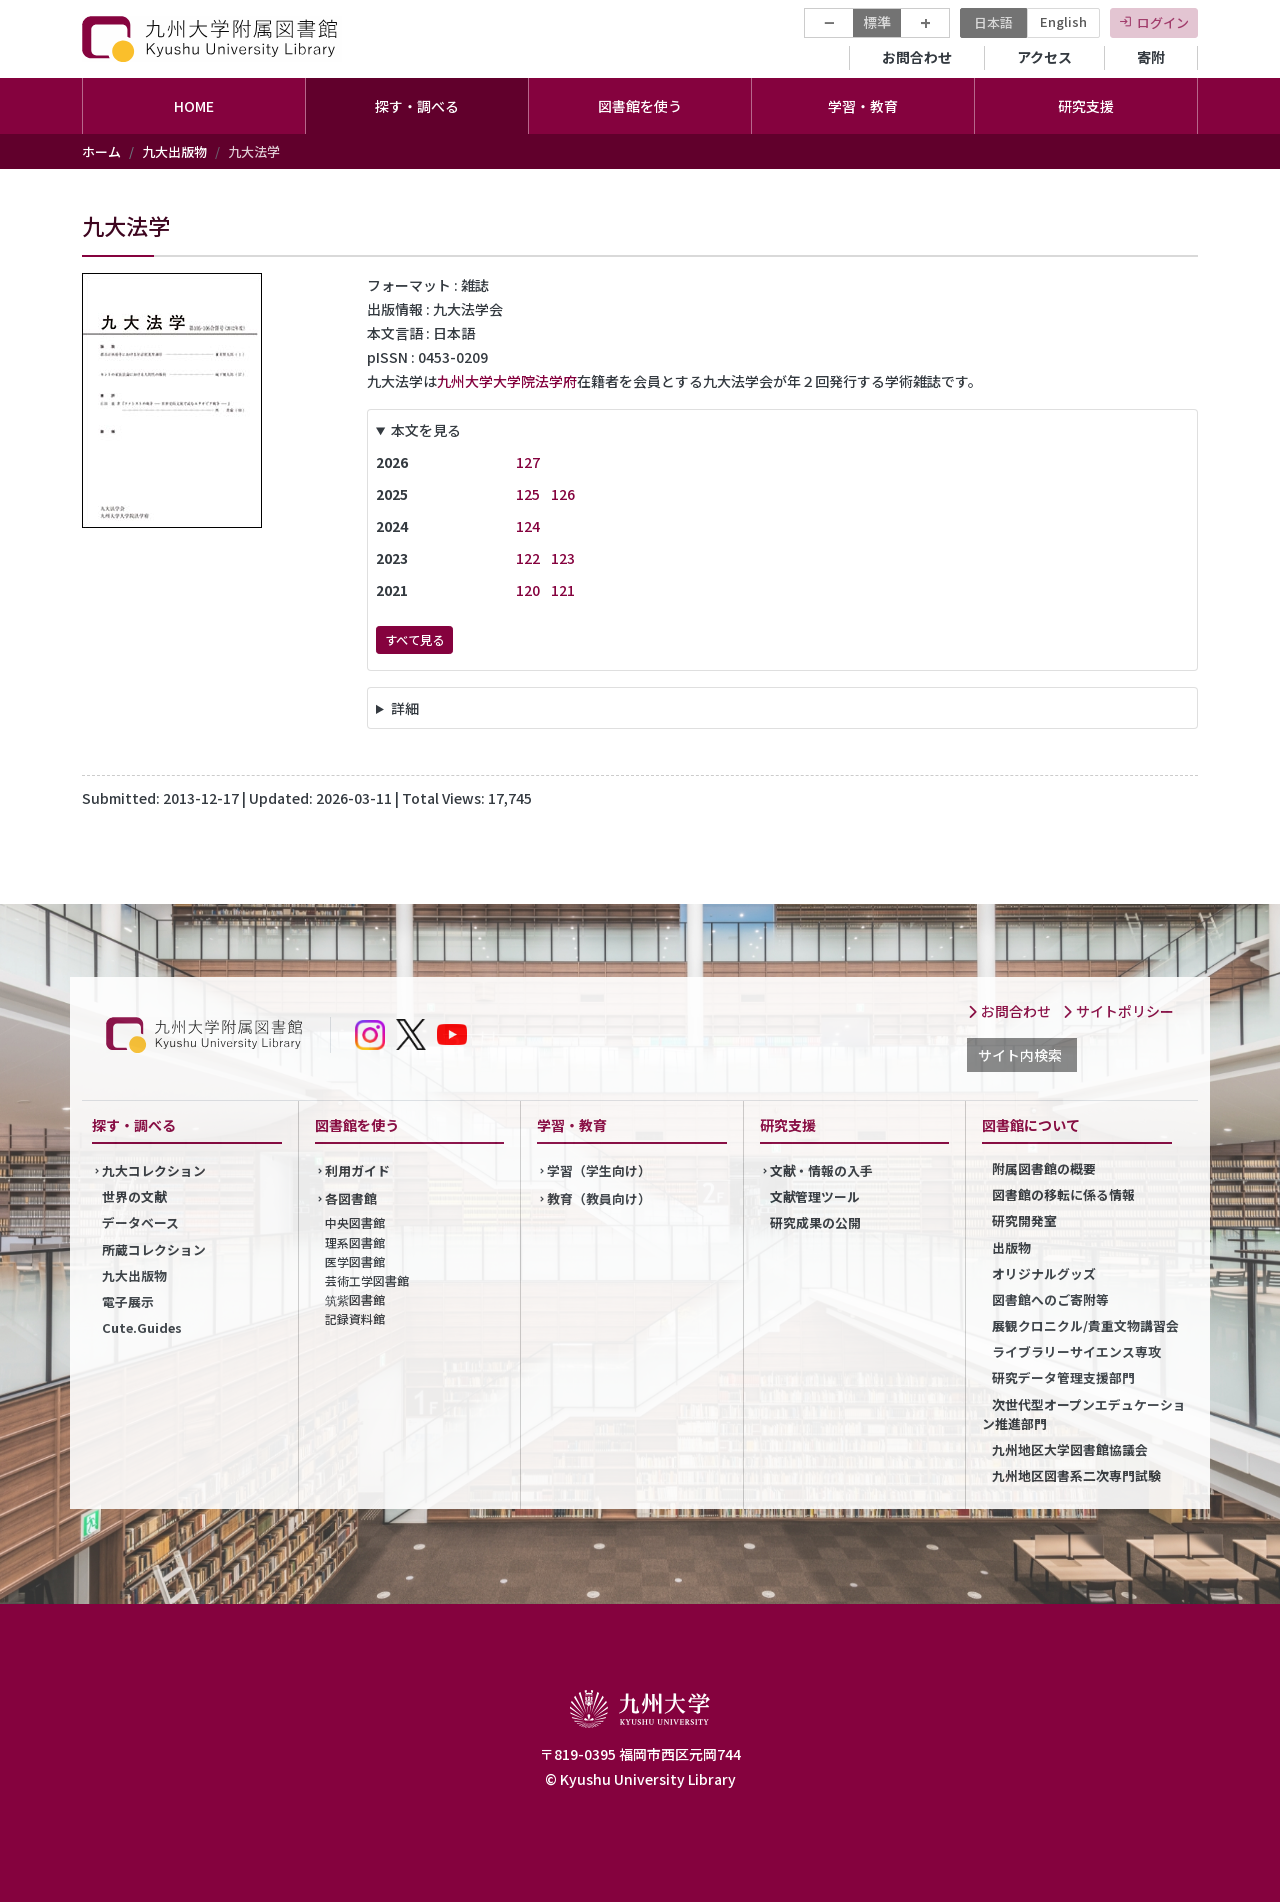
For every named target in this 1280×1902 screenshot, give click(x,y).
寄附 (1151, 57)
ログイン (1163, 22)
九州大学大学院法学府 (507, 381)
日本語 (993, 22)
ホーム (101, 151)
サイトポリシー (1118, 1011)
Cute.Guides (142, 1327)
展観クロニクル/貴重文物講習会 (1085, 1325)
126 (563, 494)
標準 (877, 22)
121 (563, 590)
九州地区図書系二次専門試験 (1076, 1475)
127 (528, 462)
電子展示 (128, 1301)
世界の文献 (134, 1196)
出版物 (1011, 1247)
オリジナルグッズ (1044, 1273)
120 (528, 590)
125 (528, 494)
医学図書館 (355, 1261)
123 (563, 558)
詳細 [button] (405, 708)
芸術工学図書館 (367, 1280)
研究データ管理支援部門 (1063, 1377)
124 (528, 526)
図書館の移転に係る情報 (1063, 1194)
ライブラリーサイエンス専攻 (1076, 1351)
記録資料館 (355, 1318)
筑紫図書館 (355, 1299)
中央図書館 (355, 1222)
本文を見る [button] (426, 430)
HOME (194, 106)
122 (528, 558)
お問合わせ (917, 57)
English (1063, 21)
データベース (140, 1222)
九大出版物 (174, 151)
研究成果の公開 (815, 1222)
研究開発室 (1024, 1220)
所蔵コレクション (154, 1249)
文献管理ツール (815, 1196)
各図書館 (351, 1198)
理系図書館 (355, 1242)
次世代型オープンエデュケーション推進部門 (1084, 1414)
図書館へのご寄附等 (1050, 1299)
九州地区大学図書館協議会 (1070, 1449)
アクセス (1044, 57)
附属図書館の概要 (1044, 1168)
